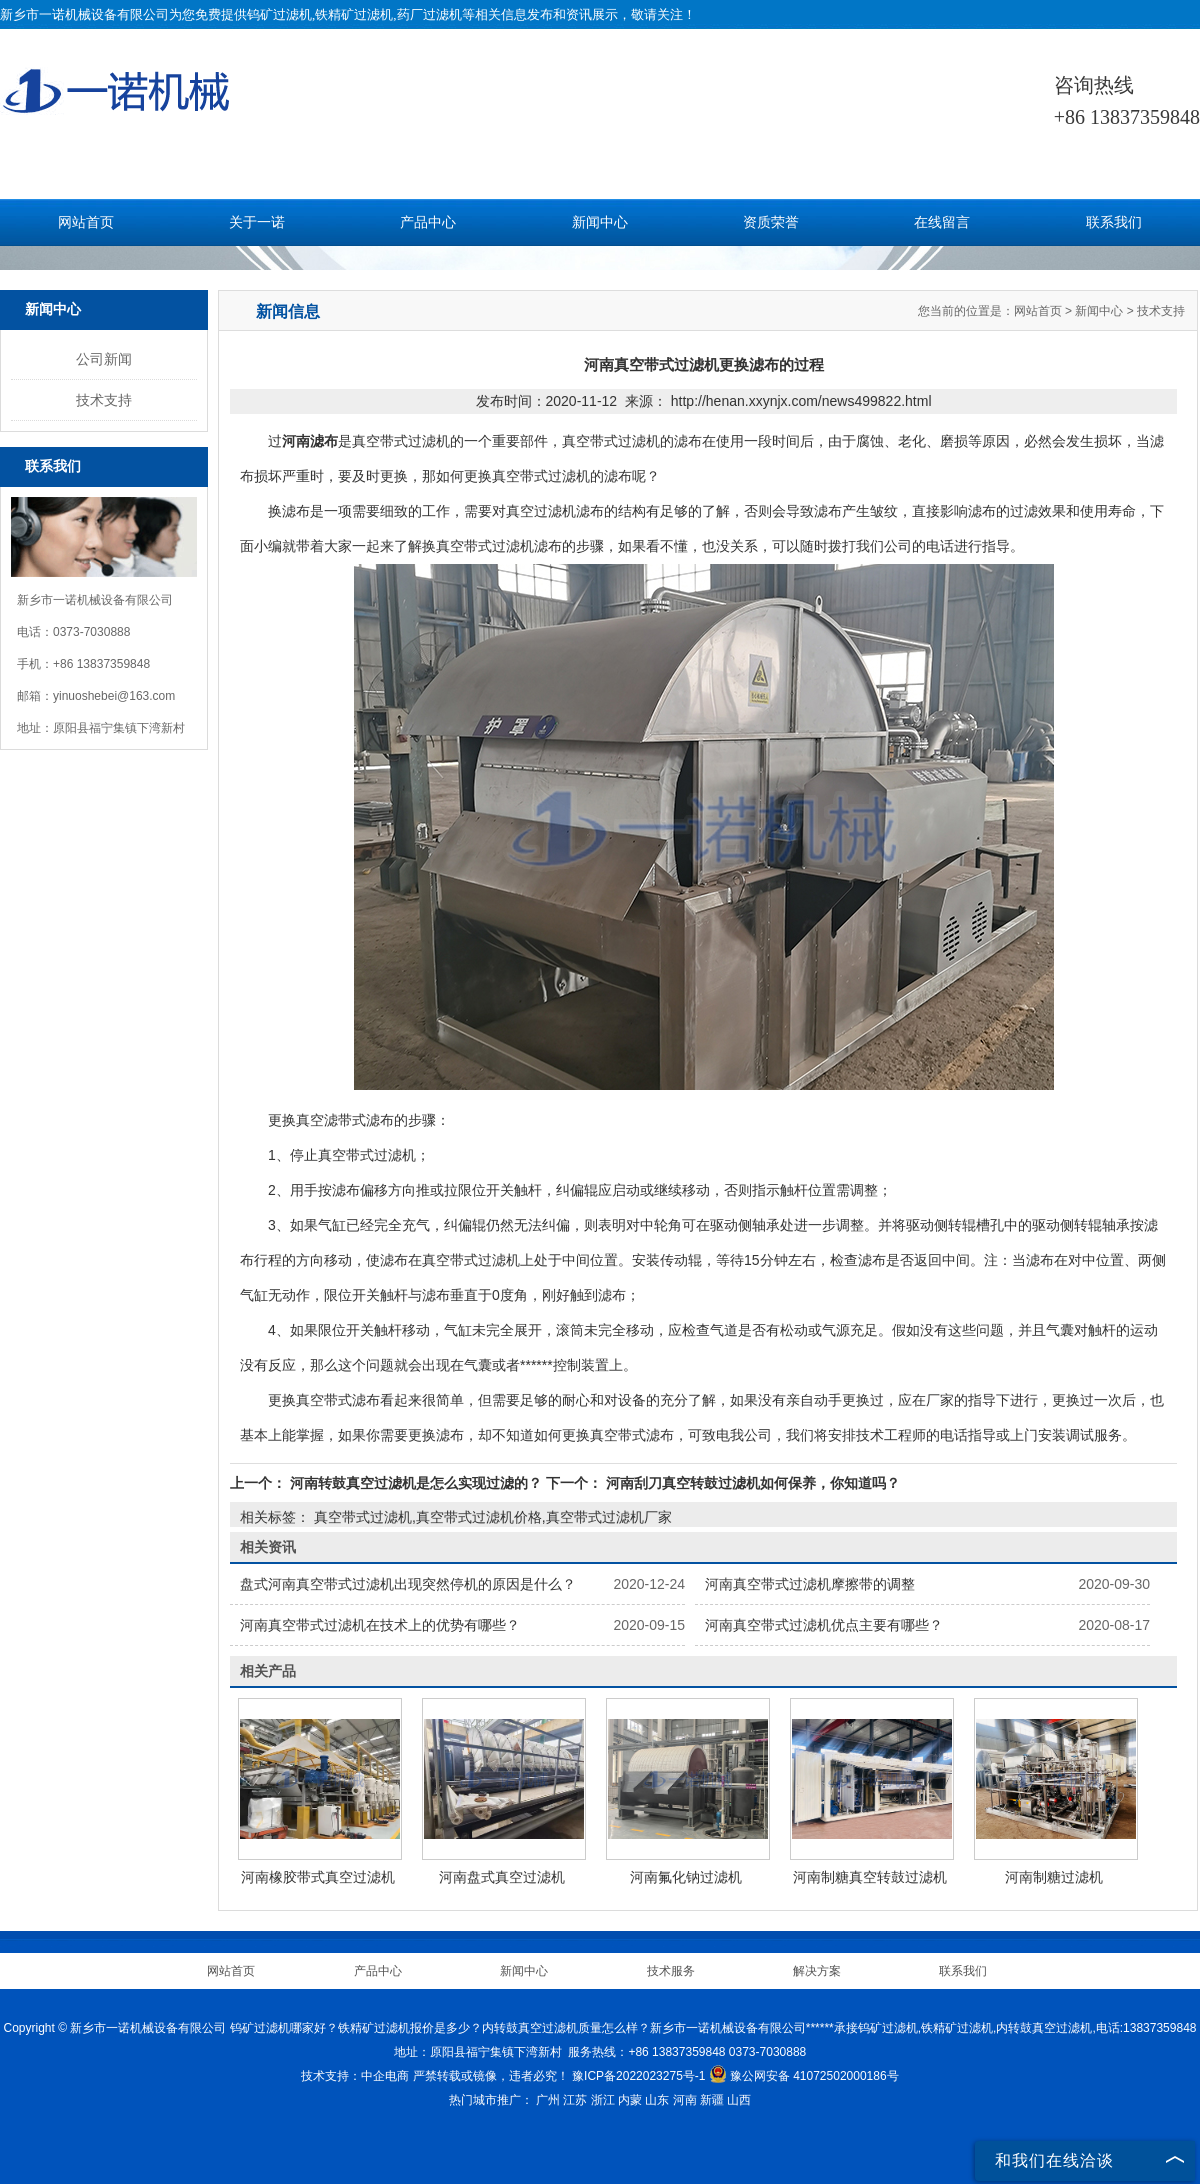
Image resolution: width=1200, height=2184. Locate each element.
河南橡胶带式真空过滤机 (318, 1877)
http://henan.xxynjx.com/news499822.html (801, 401)
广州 (548, 2100)
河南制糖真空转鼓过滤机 (870, 1877)
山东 (657, 2100)
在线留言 (942, 222)
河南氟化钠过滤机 (686, 1877)
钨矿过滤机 (279, 14)
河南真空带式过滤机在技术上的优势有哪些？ (380, 1625)
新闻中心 (600, 222)
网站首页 (86, 222)
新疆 (712, 2100)
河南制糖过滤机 (1054, 1877)
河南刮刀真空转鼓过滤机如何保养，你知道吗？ (751, 1483)
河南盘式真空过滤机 (502, 1877)
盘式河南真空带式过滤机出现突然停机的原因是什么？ (408, 1584)
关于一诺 (257, 222)
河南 (685, 2100)
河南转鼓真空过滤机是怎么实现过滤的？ (416, 1483)
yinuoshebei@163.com (114, 696)
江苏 (575, 2100)
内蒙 (630, 2100)
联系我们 (1114, 222)
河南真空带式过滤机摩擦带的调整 (810, 1584)
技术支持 (104, 400)
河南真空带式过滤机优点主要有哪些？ (824, 1625)
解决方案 (817, 1971)
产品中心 (428, 222)
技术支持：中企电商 (355, 2076)
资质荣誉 (771, 222)
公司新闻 (104, 359)
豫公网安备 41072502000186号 (804, 2076)
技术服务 (671, 1971)
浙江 (603, 2100)
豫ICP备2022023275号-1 (638, 2076)
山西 (739, 2100)
